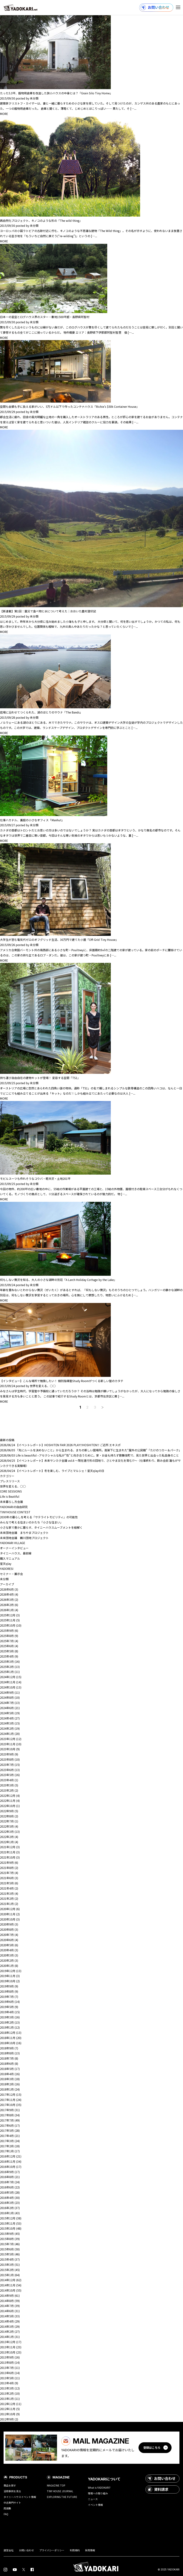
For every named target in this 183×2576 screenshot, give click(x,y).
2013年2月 (7, 2393)
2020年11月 (7, 1914)
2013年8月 (7, 2362)
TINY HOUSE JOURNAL (60, 2491)
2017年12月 (7, 2094)
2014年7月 (7, 2306)
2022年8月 (7, 1816)
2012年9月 (7, 2419)
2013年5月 (7, 2378)
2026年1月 (7, 1610)
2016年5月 (7, 2192)
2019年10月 (7, 1981)
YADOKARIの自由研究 (14, 1507)
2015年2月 (7, 2270)
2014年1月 (7, 2337)
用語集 (7, 2508)
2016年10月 (7, 2166)
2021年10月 (7, 1857)
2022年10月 (7, 1806)
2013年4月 (7, 2383)
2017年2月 (7, 2146)
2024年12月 (7, 1677)
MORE (4, 114)
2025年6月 (7, 1646)
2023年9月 (7, 1754)
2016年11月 (7, 2161)
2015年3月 (7, 2264)
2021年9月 (7, 1862)
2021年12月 (7, 1847)
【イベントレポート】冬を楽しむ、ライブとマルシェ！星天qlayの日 (60, 1471)
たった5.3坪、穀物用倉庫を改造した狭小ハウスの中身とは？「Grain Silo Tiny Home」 (56, 93)
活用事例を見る (12, 2491)
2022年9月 (7, 1811)
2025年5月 (7, 1651)
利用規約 (75, 2550)
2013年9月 (7, 2357)
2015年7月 (7, 2244)
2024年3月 (7, 1723)
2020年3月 (7, 1955)
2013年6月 (7, 2373)
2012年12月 (7, 2404)
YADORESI (6, 1568)
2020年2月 (7, 1960)
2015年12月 (7, 2218)
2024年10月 (7, 1687)
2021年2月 (7, 1898)
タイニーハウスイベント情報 (20, 2497)
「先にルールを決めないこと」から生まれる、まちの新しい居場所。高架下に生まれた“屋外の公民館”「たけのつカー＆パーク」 (99, 1450)
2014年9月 (7, 2295)
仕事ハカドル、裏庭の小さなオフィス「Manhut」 (32, 820)
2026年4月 (7, 1594)
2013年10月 (7, 2352)
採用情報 (90, 2550)
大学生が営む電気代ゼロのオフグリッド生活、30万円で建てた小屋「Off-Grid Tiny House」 (59, 939)
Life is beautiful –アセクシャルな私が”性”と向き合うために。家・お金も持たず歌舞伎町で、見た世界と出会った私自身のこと (97, 1455)
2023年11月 (7, 1744)
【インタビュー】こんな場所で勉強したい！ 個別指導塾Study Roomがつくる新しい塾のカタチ (61, 1381)
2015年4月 (7, 2259)
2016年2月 (7, 2208)
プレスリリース (10, 1481)
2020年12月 (7, 1909)
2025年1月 (7, 1672)
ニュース (93, 2499)
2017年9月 (7, 2110)
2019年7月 (7, 1996)
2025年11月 (7, 1620)
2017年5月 (7, 2130)
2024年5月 (7, 1713)
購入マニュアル (10, 1558)
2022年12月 (7, 1795)
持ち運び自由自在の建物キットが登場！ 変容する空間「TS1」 (40, 1078)
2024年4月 (7, 1718)
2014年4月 (7, 2321)
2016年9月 (7, 2172)
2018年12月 (7, 2032)
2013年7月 (7, 2367)
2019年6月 (7, 2001)
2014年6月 (7, 2311)
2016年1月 (7, 2213)
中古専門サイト (12, 2502)
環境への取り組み (98, 2493)
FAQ (6, 2514)
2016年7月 (7, 2182)
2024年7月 (7, 1703)
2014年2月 (7, 2331)
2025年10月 (7, 1625)
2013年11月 (7, 2347)
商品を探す (10, 2485)
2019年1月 (7, 2027)
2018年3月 (7, 2079)
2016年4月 (7, 2197)
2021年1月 (7, 1904)
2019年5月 (7, 2007)
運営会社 (9, 2550)
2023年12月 (7, 1739)
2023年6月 (7, 1770)
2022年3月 (7, 1831)
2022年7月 (7, 1821)
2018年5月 (7, 2069)
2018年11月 (7, 2038)
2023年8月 (7, 1759)
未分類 (4, 1579)
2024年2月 (7, 1728)
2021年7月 (7, 1873)
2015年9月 (7, 2233)
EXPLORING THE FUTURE (62, 2497)
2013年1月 (7, 2398)
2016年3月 (7, 2202)
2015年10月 (7, 2228)
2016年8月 (7, 2177)
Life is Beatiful (9, 1496)
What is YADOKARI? (99, 2487)
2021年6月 (7, 1878)
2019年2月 (7, 2022)
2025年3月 (7, 1661)
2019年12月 (7, 1971)
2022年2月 (7, 1837)
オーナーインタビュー (14, 1548)
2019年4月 (7, 2012)
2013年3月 (7, 2388)
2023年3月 (7, 1785)
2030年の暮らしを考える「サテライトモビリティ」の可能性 (39, 1517)
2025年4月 (7, 1656)
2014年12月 (7, 2280)
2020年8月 (7, 1929)
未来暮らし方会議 (11, 1501)
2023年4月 (7, 1780)
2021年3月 (7, 1893)
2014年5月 (7, 2316)
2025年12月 (7, 1615)
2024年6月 (7, 1708)
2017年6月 (7, 2125)
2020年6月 (7, 1940)
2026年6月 (7, 1589)
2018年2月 (7, 2084)
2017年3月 (7, 2141)
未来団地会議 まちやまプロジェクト (24, 1532)
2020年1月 (7, 1965)
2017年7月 (7, 2120)
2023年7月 (7, 1764)
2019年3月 (7, 2017)
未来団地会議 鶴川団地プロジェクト (24, 1538)
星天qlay (5, 1563)
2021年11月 (7, 1852)
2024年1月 (7, 1733)
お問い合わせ (161, 2478)
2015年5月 (7, 2254)
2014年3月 (7, 2326)
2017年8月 (7, 2115)
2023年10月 (7, 1749)
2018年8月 (7, 2053)
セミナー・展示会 (11, 1574)
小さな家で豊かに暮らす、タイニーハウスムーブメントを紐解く (41, 1527)
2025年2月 (7, 1667)
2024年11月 (7, 1682)
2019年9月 (7, 1986)
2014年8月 (7, 2301)
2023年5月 (7, 1775)
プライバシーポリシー (51, 2550)
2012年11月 (7, 2409)
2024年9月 (7, 1692)
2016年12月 (7, 2156)
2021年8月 (7, 1868)
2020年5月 (7, 1945)
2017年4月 (7, 2136)
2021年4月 (7, 1888)
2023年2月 (7, 1790)
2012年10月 (7, 2414)
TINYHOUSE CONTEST (15, 1512)
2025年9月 (7, 1630)
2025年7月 (7, 1641)
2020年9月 (7, 1924)
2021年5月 (7, 1883)
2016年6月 (7, 2187)
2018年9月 (7, 2048)
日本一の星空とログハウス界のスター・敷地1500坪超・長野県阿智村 (44, 317)
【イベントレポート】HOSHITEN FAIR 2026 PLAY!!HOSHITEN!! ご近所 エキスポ (68, 1445)
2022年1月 (7, 1842)
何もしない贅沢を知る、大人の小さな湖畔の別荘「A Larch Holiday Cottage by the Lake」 (58, 1280)
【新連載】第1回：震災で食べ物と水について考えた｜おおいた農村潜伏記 (48, 611)
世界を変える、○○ (13, 1486)
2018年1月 (7, 2089)
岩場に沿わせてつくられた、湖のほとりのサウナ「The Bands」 (41, 712)
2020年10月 (7, 1919)
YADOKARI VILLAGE (12, 1543)
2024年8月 (7, 1697)
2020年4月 (7, 1950)
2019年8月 (7, 1991)
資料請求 (157, 2489)
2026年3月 (7, 1599)
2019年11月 (7, 1976)
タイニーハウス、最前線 (15, 1553)
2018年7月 (7, 2058)
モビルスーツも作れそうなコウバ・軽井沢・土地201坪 (35, 1178)
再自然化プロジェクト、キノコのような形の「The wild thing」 (41, 220)
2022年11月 (7, 1800)
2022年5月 (7, 1826)
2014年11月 (7, 2285)
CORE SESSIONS (11, 1491)
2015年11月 (7, 2223)
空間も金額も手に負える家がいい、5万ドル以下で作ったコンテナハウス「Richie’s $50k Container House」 (69, 406)
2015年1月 (7, 2275)
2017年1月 (7, 2151)
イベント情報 (95, 2505)
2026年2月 (7, 1605)
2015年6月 (7, 2249)
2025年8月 (7, 1636)
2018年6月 (7, 2063)
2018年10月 (7, 2043)
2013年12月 (7, 2342)
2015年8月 (7, 2239)
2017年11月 (7, 2100)
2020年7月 (7, 1934)
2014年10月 (7, 2290)
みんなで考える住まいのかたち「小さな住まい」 (31, 1522)
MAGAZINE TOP (56, 2485)
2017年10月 (7, 2105)
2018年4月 (7, 2074)
